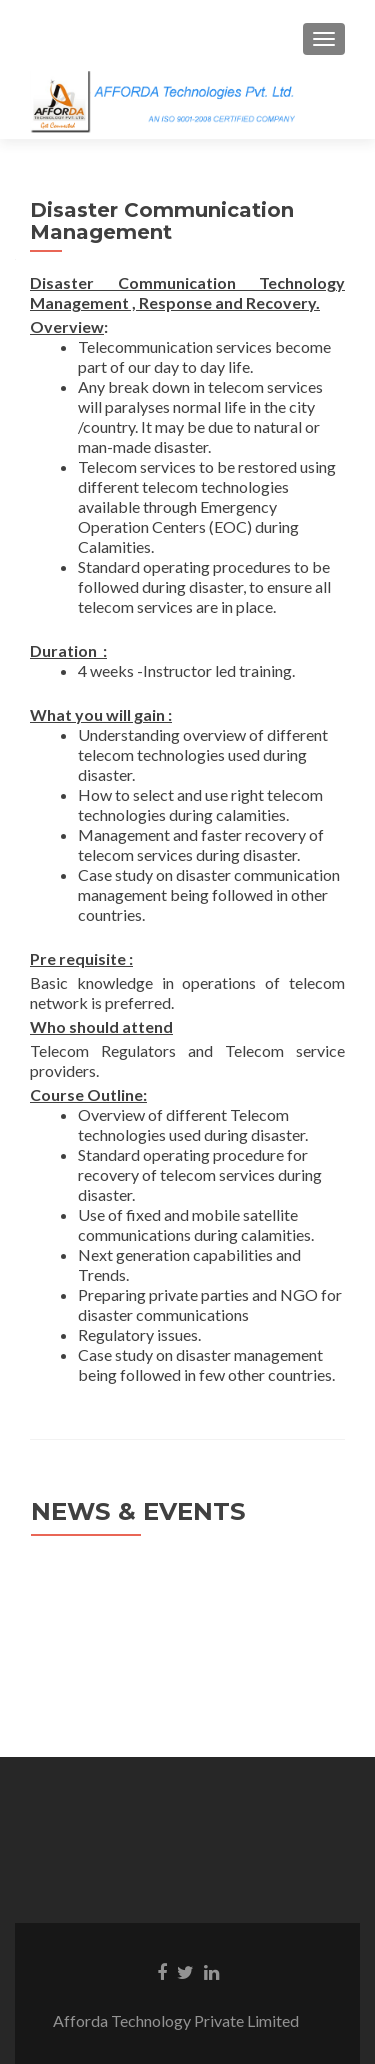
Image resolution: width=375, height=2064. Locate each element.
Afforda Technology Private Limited (188, 2020)
